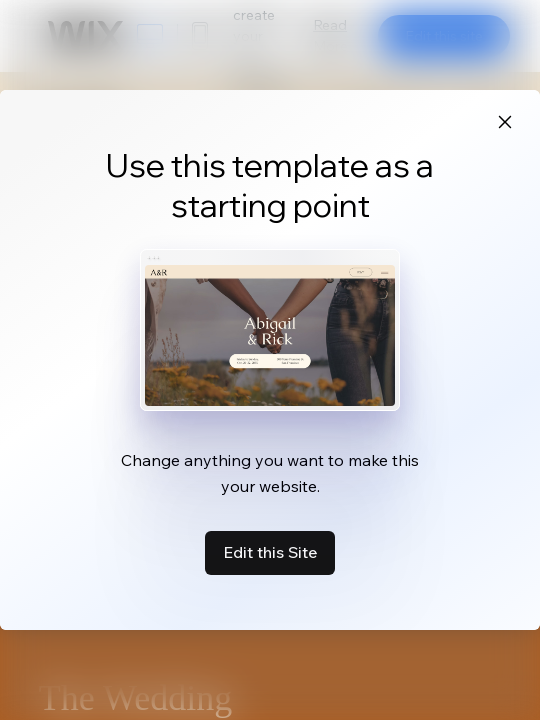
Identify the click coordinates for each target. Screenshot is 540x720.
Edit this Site (270, 552)
